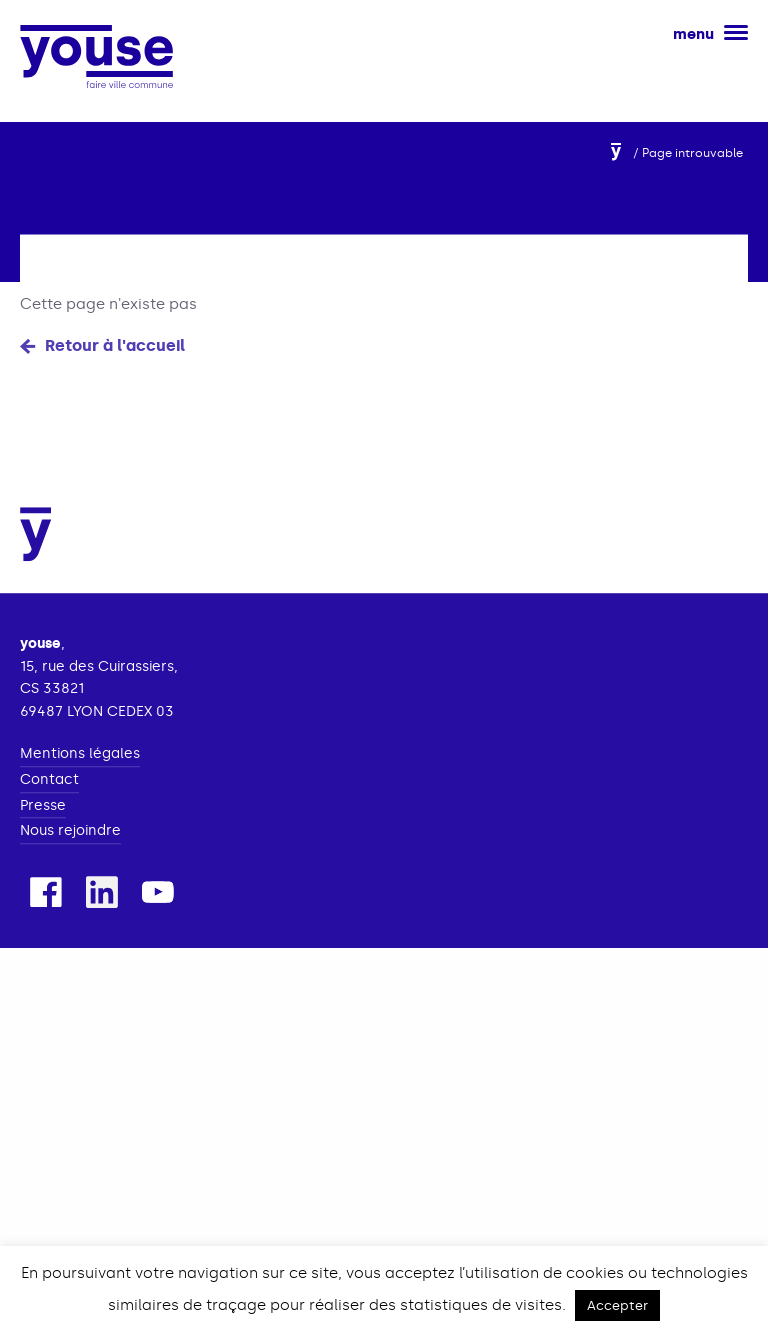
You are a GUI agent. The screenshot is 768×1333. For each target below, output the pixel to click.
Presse (43, 829)
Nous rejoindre (70, 855)
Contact (49, 803)
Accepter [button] (617, 1305)
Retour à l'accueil (115, 349)
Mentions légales (80, 778)
